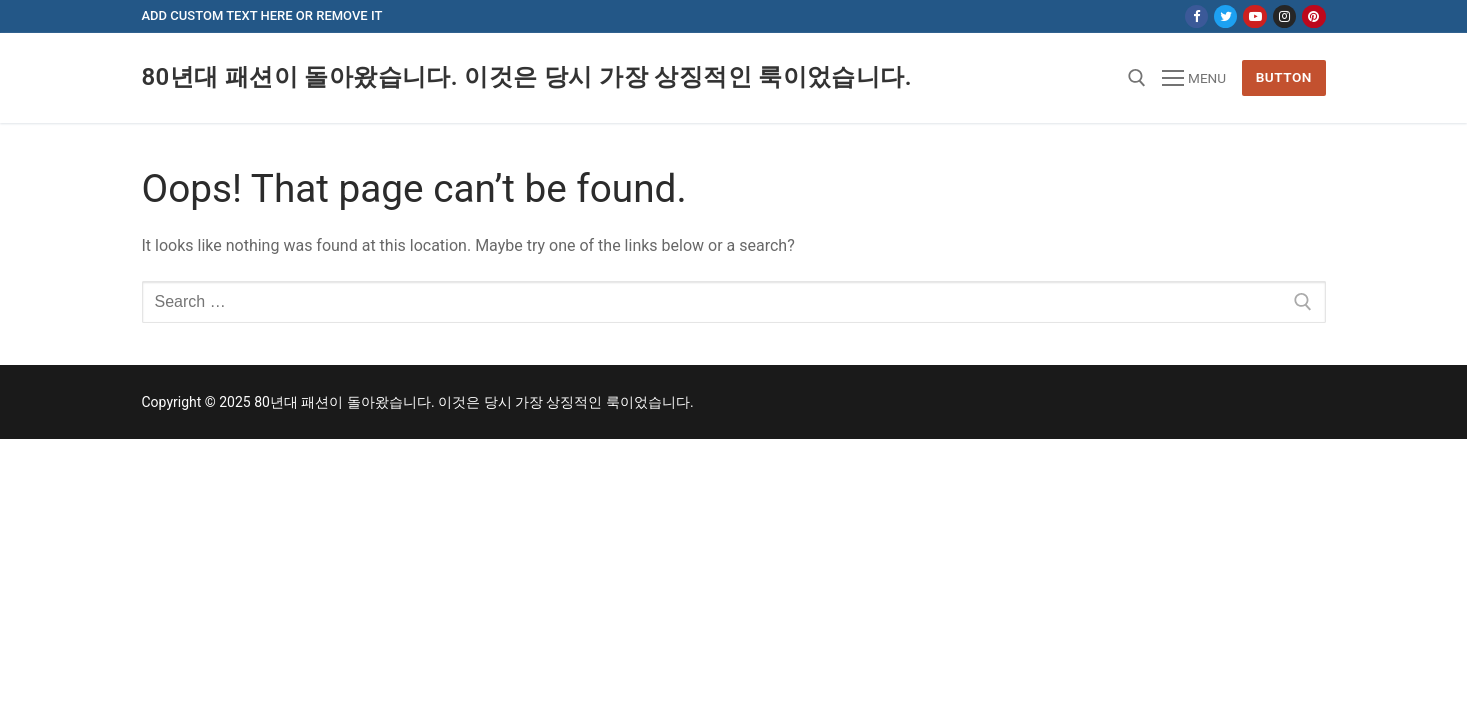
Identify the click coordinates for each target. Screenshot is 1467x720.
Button (1284, 77)
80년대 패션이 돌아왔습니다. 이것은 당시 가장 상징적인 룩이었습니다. (527, 77)
